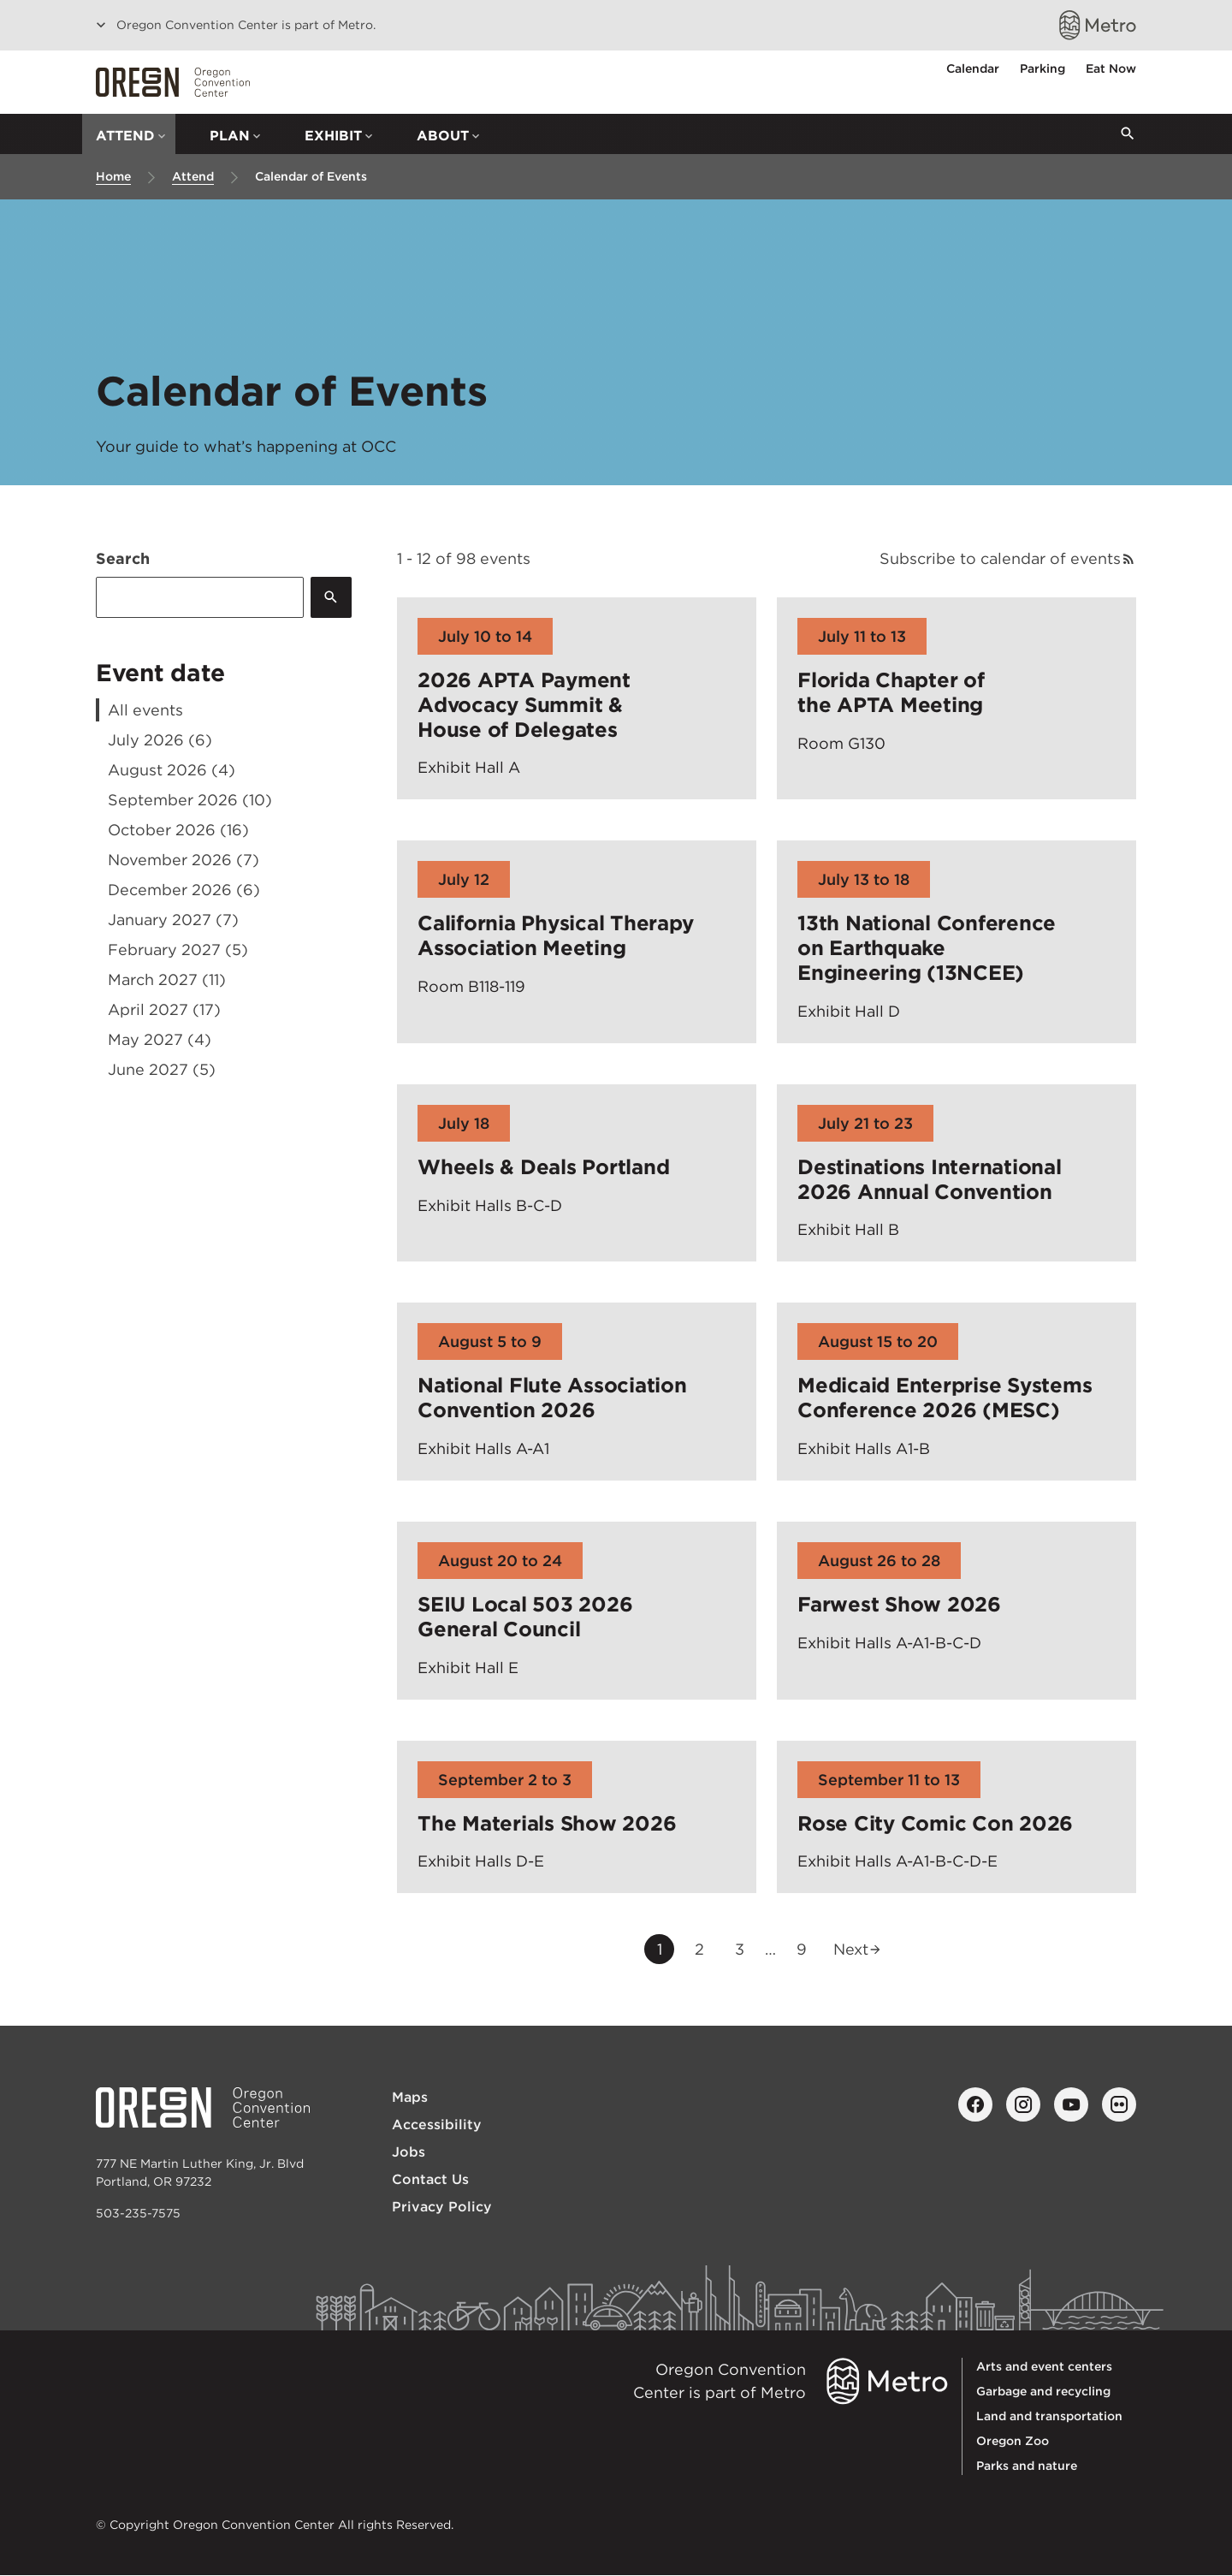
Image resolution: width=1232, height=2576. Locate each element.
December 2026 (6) (184, 890)
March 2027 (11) (167, 979)
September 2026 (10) (190, 800)
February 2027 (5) (178, 950)
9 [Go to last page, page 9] (807, 1951)
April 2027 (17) (164, 1009)
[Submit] (331, 597)
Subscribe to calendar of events (1000, 558)
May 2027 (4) (159, 1039)
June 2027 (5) (162, 1069)
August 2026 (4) (171, 770)
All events (145, 710)
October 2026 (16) (178, 830)
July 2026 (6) (160, 740)
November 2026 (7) (183, 860)
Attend (193, 176)
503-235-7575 (138, 2213)
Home (113, 176)
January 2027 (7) (173, 920)
